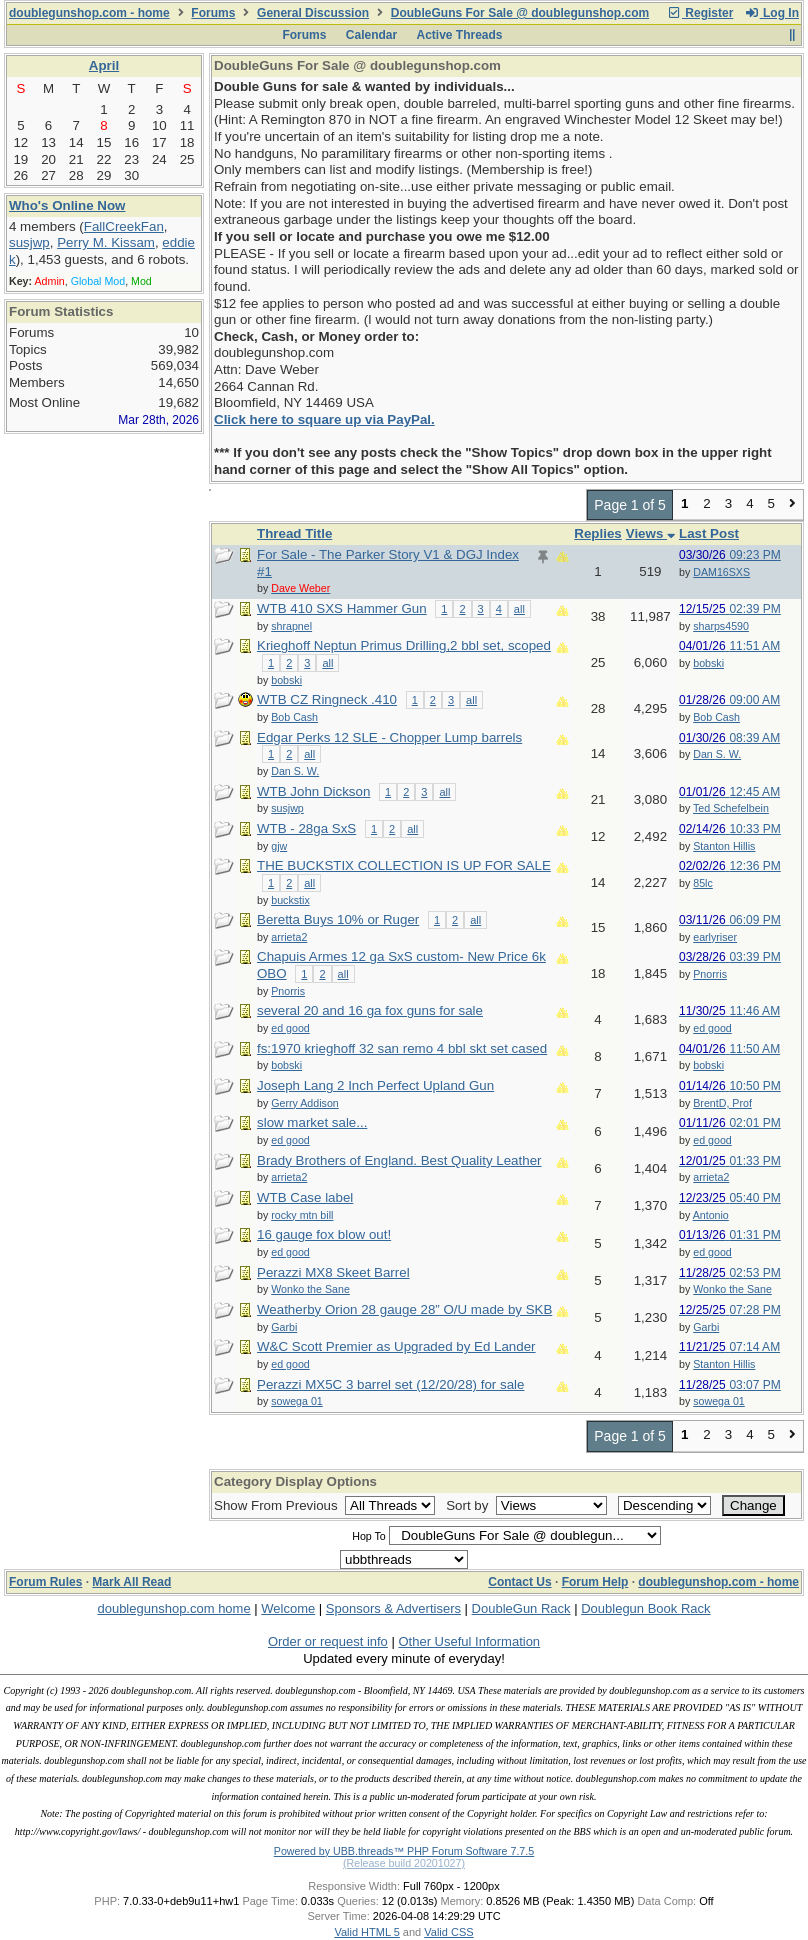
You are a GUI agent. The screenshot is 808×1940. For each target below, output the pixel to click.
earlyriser (715, 937)
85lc (703, 883)
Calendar (371, 35)
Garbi (706, 1327)
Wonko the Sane (732, 1289)
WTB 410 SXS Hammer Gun (342, 608)
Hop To (369, 1536)
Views (650, 533)
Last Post (709, 533)
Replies (597, 533)
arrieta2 (711, 1177)
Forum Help (595, 1582)
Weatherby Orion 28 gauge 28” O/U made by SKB (404, 1309)
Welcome (288, 1608)
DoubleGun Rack (521, 1608)
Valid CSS (448, 1932)
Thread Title (294, 533)
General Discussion (313, 13)
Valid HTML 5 (366, 1932)
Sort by (469, 1505)
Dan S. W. (717, 754)
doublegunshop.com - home (89, 13)
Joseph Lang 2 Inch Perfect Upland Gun (375, 1085)
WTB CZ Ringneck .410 (327, 699)
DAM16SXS (721, 572)
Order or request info (328, 1641)
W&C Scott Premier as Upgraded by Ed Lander (396, 1346)
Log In (772, 13)
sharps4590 (721, 626)
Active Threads (460, 35)
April (104, 65)
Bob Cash (716, 717)
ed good (712, 1028)
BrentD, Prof (722, 1103)
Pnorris (710, 974)
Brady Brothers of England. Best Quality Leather (399, 1160)
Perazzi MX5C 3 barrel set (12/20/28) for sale (390, 1384)
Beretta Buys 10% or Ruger (338, 919)
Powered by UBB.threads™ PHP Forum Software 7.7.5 (404, 1851)
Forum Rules (45, 1582)
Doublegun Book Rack (645, 1608)
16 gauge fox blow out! (324, 1234)
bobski (708, 663)
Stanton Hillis (724, 846)
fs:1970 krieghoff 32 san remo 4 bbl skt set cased (402, 1048)
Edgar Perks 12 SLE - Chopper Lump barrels (389, 737)
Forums (213, 13)
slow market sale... (312, 1122)
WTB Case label (305, 1197)
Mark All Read (131, 1582)
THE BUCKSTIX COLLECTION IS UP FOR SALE (404, 865)
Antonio (711, 1215)
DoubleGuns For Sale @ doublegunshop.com (520, 13)
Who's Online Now (67, 205)
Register (700, 13)
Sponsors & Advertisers (393, 1608)
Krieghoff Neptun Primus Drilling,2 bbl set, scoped (404, 645)
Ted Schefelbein (731, 808)
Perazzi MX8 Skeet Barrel (333, 1272)
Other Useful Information (469, 1641)
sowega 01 (719, 1401)
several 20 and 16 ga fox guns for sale (370, 1010)
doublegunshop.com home (173, 1608)
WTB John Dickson (313, 791)
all (519, 609)
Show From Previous (277, 1505)
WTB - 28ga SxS (306, 828)
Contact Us (519, 1582)
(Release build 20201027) (404, 1863)
